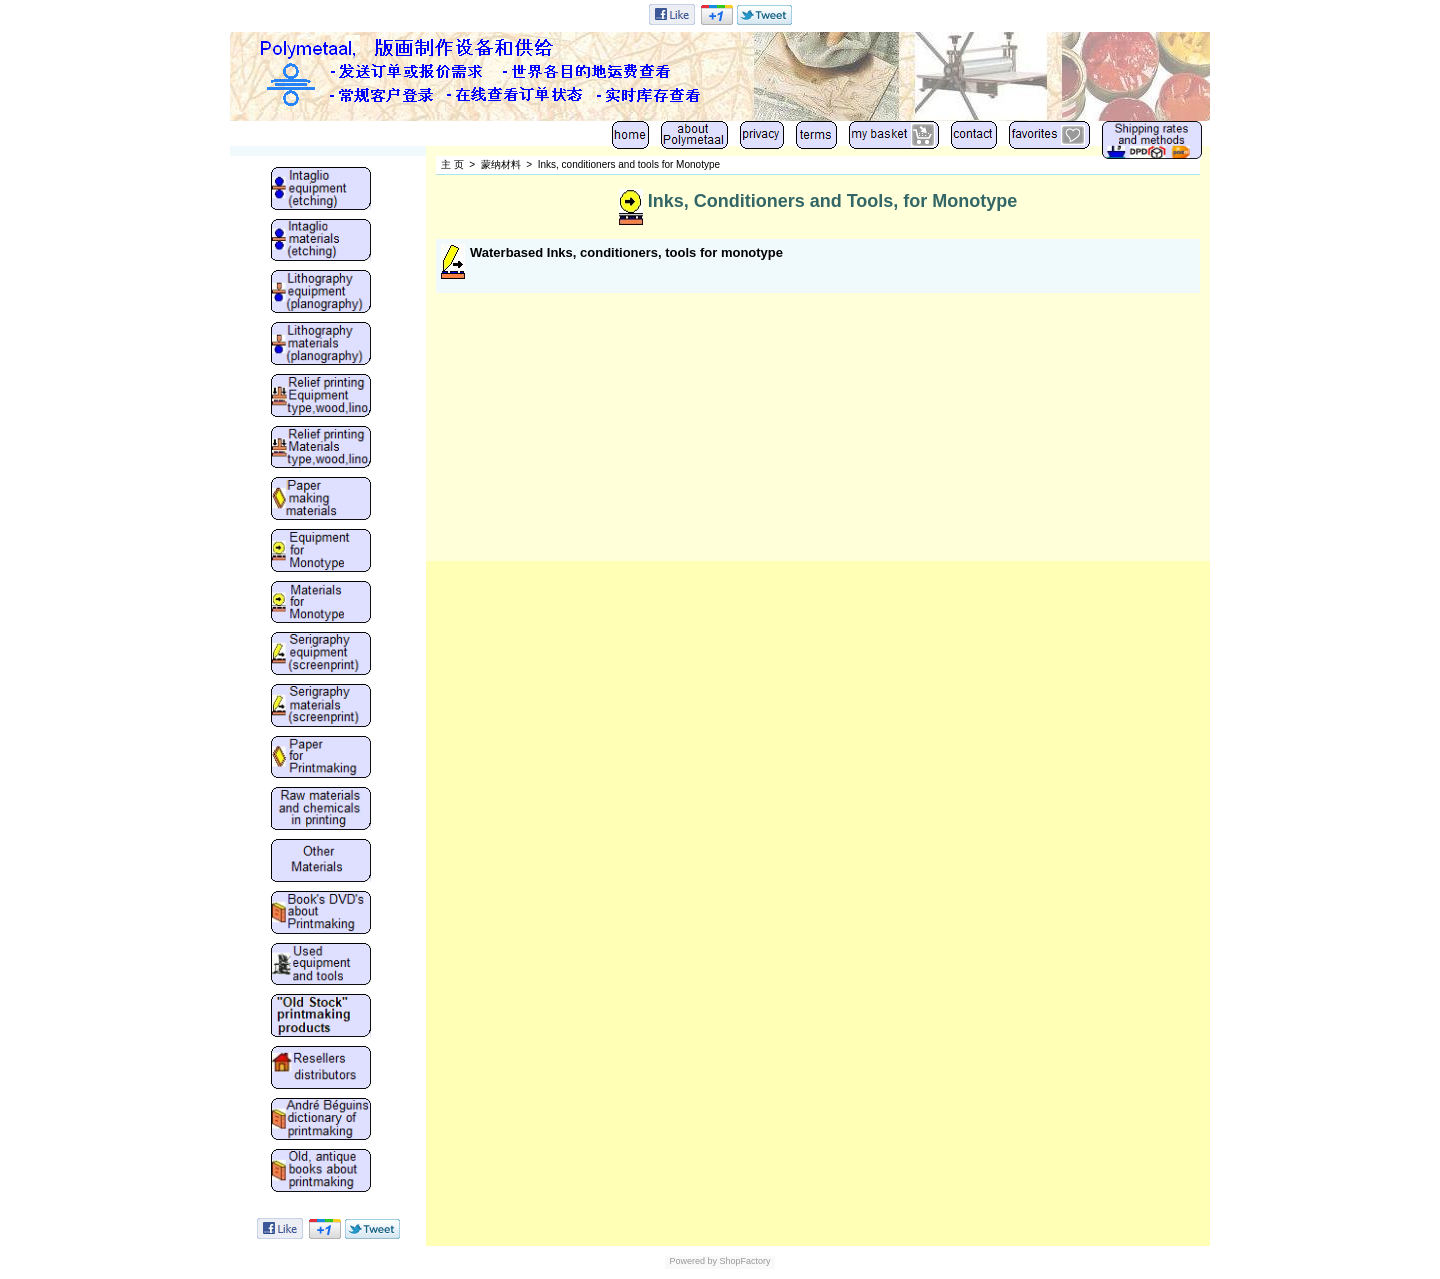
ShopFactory (744, 1261)
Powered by (693, 1261)
